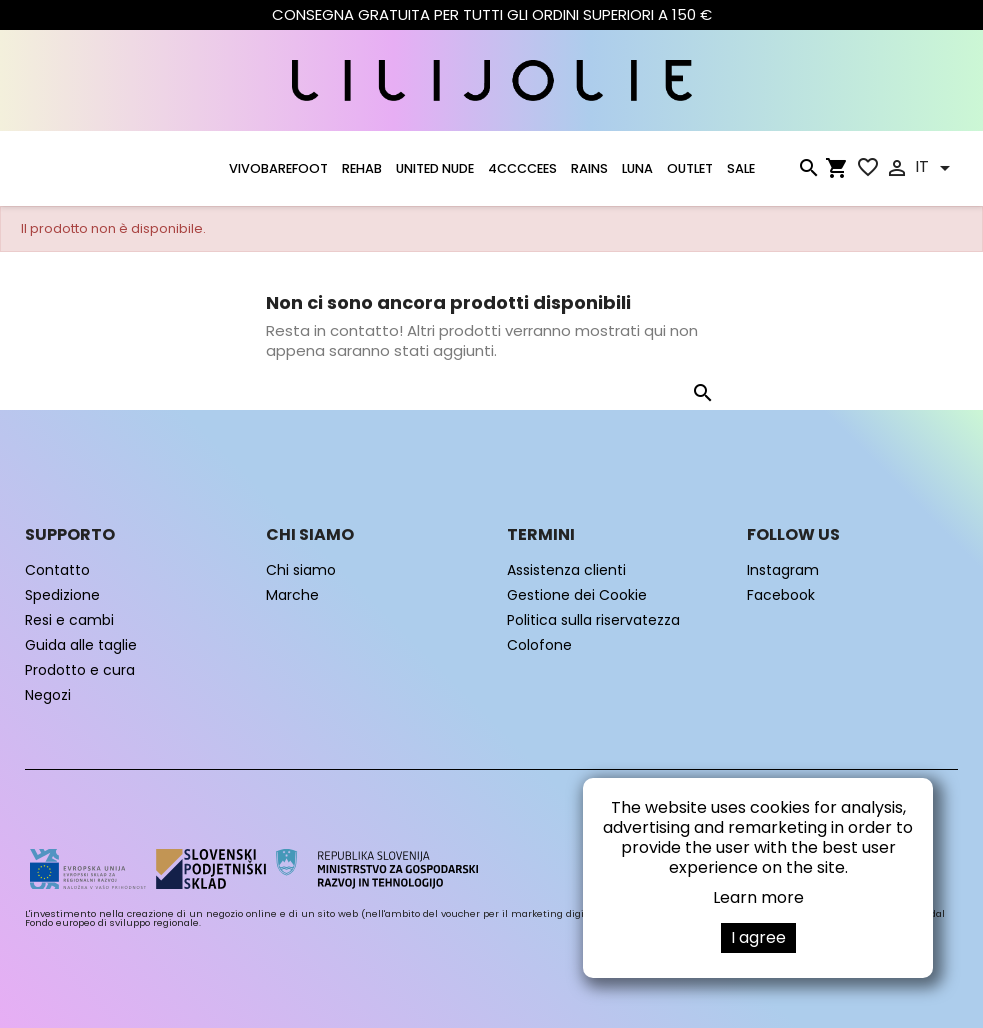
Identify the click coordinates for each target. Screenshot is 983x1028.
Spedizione (62, 595)
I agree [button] (758, 937)
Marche (292, 595)
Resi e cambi (69, 620)
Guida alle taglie (81, 645)
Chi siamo (301, 570)
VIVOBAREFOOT (278, 168)
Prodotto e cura (80, 670)
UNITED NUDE (435, 168)
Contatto (57, 570)
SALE (741, 168)
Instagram (783, 570)
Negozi (48, 695)
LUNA (637, 168)
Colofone (539, 645)
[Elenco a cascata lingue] (936, 168)
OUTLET (690, 168)
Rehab (362, 168)
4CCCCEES (522, 168)
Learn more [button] (758, 897)
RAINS (589, 168)
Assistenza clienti (566, 570)
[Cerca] (808, 172)
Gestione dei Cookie (577, 595)
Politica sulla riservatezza (593, 620)
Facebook (781, 595)
